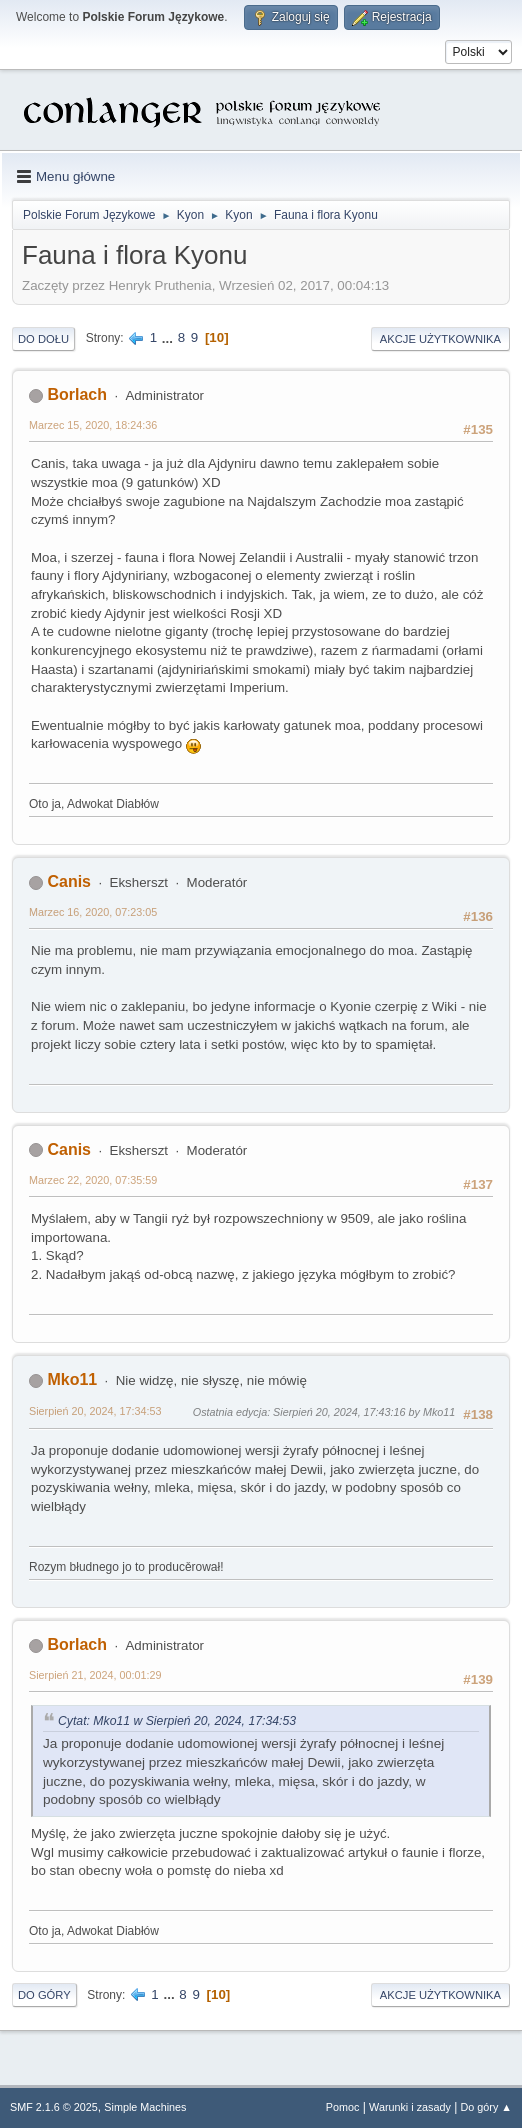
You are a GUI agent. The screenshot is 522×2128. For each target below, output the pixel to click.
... (169, 337)
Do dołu (43, 339)
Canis (69, 881)
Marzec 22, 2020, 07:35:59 (93, 1180)
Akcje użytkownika (440, 339)
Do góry (44, 1995)
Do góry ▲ (486, 2107)
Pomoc (343, 2107)
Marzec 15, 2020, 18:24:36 (93, 425)
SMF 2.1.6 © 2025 (54, 2107)
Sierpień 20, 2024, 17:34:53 (95, 1411)
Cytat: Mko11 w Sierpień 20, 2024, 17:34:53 (177, 1721)
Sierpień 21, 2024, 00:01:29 (95, 1675)
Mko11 (72, 1379)
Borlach (77, 394)
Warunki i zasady (410, 2107)
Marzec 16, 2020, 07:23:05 (93, 912)
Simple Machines (145, 2107)
